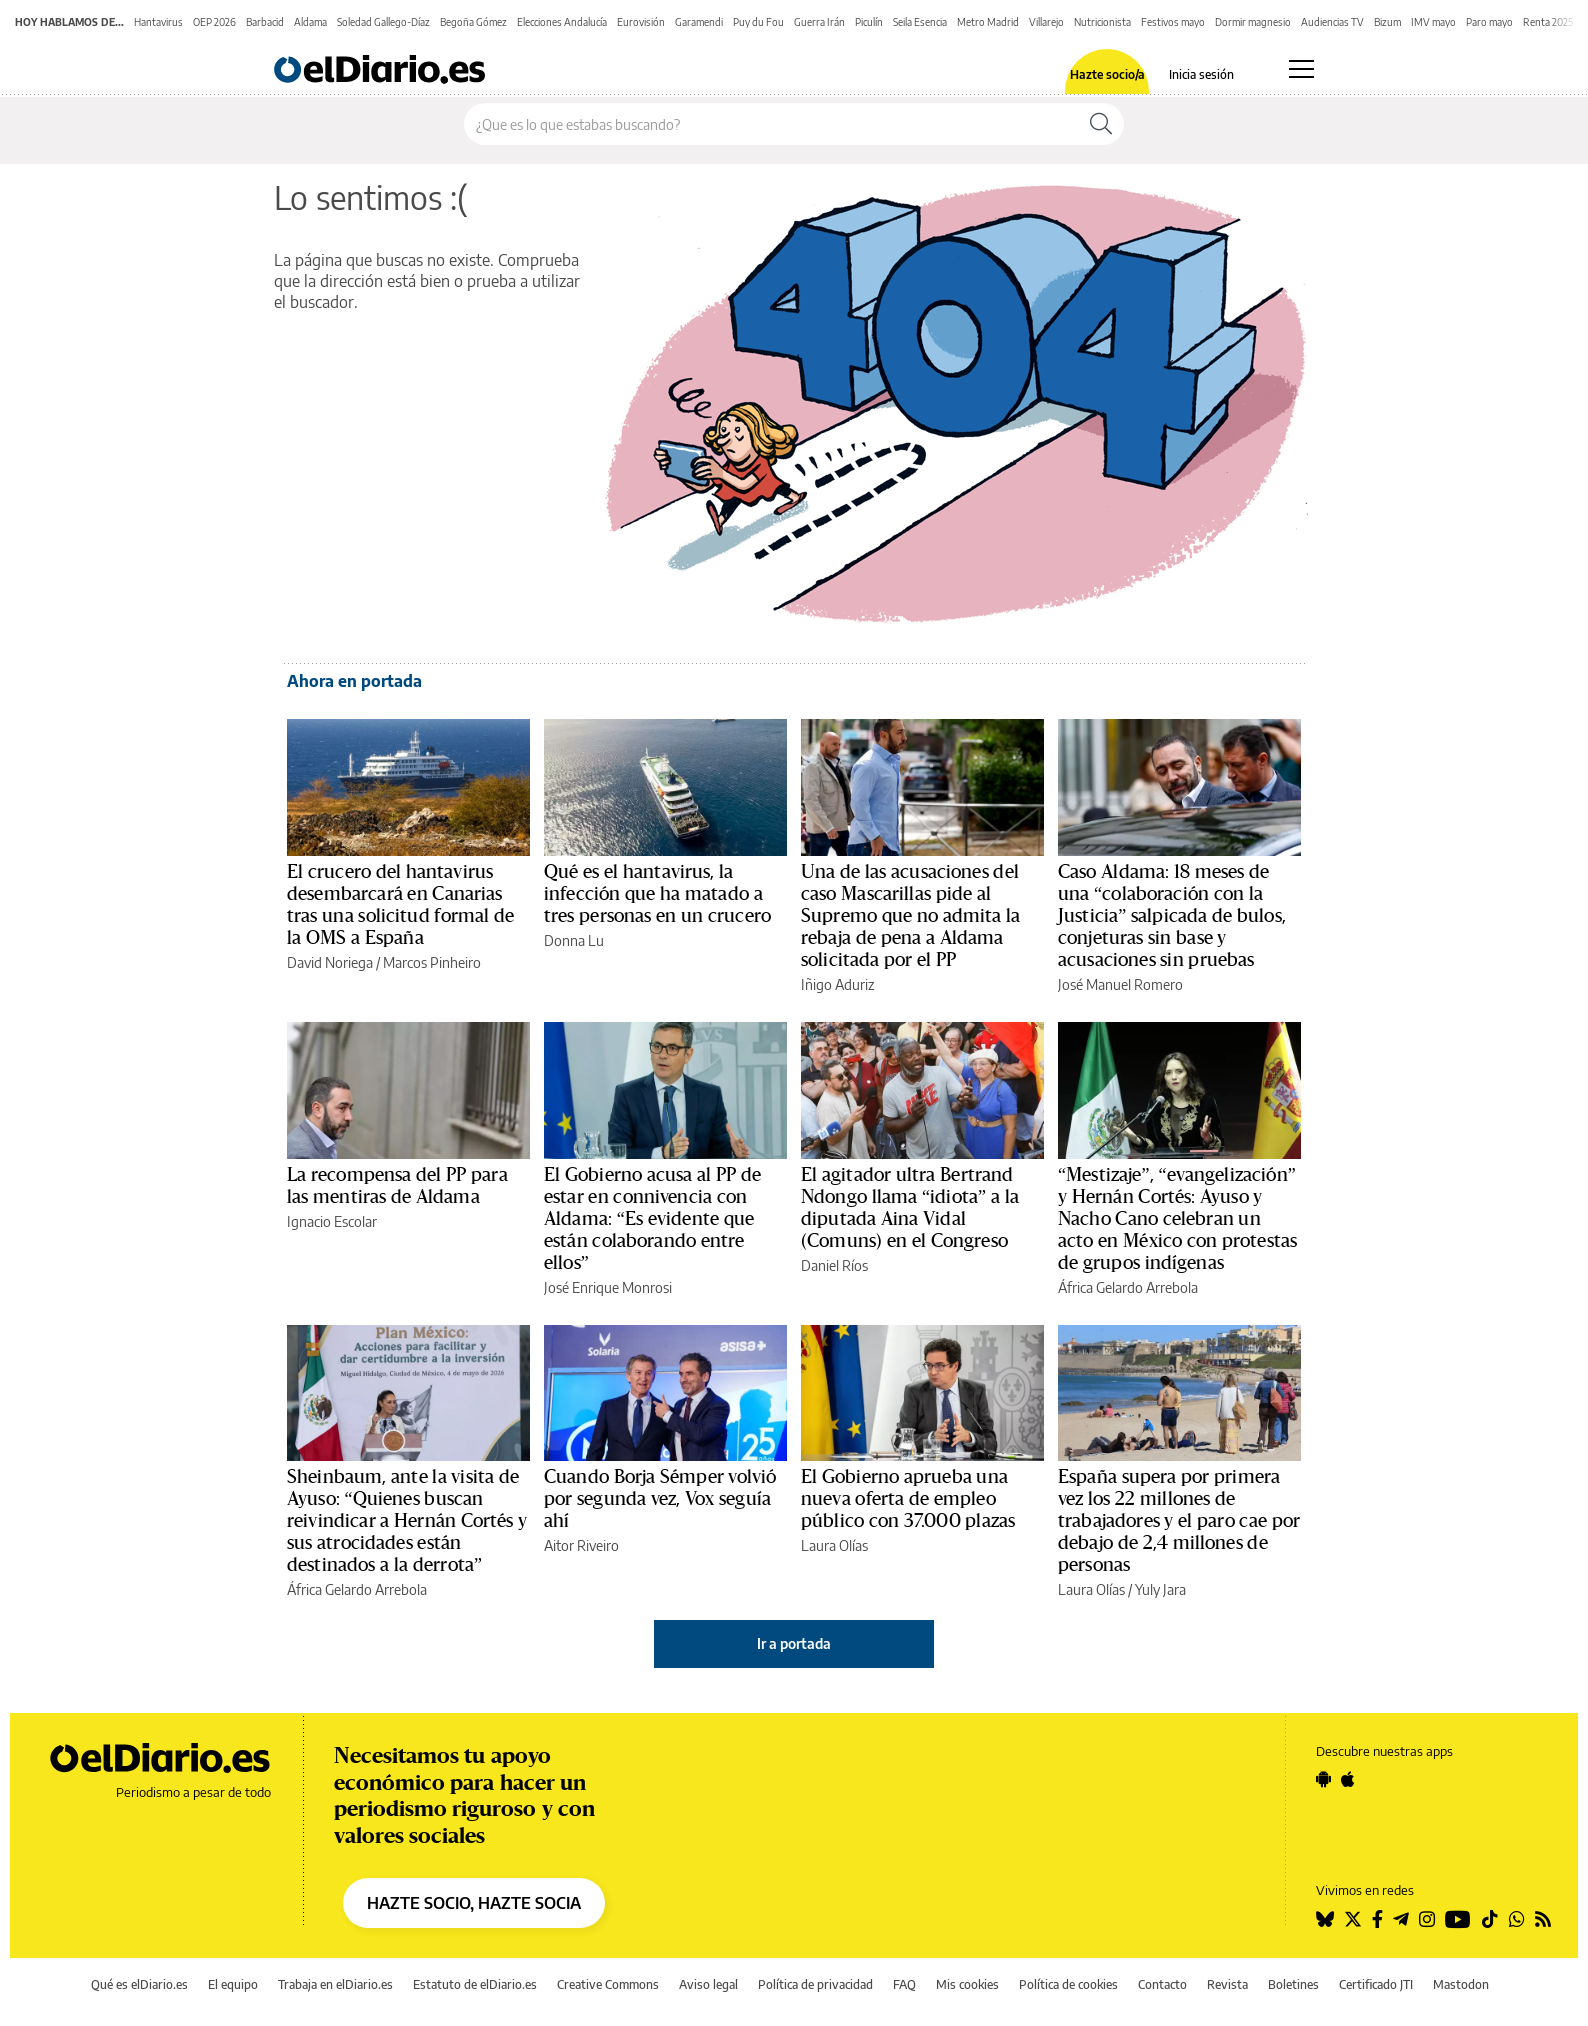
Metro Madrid (988, 22)
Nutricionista (1102, 22)
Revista (1227, 1984)
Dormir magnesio (1253, 22)
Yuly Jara (1160, 1589)
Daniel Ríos (834, 1265)
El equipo (233, 1984)
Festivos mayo (1173, 22)
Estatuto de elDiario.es (475, 1984)
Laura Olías (834, 1545)
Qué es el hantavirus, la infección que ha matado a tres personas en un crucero (657, 894)
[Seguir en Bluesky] (1325, 1919)
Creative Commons (608, 1984)
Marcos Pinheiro (432, 962)
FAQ (904, 1984)
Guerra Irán (819, 22)
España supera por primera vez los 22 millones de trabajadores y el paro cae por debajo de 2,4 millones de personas (1179, 1521)
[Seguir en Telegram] (1401, 1919)
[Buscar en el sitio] (771, 124)
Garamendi (699, 22)
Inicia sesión (1201, 75)
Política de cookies (1068, 1984)
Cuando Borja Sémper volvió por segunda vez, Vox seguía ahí (660, 1499)
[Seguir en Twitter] (1353, 1919)
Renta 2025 (1548, 22)
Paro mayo (1489, 22)
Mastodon (1461, 1984)
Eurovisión (641, 22)
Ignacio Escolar (332, 1221)
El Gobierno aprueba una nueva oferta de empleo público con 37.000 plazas (908, 1499)
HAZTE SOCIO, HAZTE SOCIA (474, 1903)
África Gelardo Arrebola (1128, 1287)
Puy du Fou (758, 22)
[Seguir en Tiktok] (1490, 1919)
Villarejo (1046, 22)
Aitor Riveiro (581, 1545)
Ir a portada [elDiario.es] (794, 1643)
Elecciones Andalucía (562, 22)
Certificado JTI (1376, 1984)
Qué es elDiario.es (139, 1984)
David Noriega (330, 962)
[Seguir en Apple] (1348, 1779)
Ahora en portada (354, 681)
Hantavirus (158, 22)
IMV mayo (1433, 22)
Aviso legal (708, 1984)
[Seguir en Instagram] (1427, 1919)
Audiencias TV (1332, 22)
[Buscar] (1101, 124)
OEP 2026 (214, 22)
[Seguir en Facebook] (1377, 1919)
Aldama (310, 22)
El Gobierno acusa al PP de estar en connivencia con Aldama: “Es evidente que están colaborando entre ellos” (652, 1219)
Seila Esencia (920, 22)
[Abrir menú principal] (1301, 69)
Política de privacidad (815, 1984)
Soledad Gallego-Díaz (383, 22)
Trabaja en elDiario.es (335, 1984)
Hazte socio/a (1107, 75)
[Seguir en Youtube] (1458, 1919)
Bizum (1387, 22)
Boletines (1293, 1984)
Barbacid (265, 22)
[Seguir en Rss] (1543, 1919)
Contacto (1162, 1984)
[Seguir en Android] (1323, 1779)
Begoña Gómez (473, 22)
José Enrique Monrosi (608, 1287)
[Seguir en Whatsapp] (1517, 1919)
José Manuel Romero (1120, 984)
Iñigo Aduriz (837, 984)
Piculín (869, 22)
